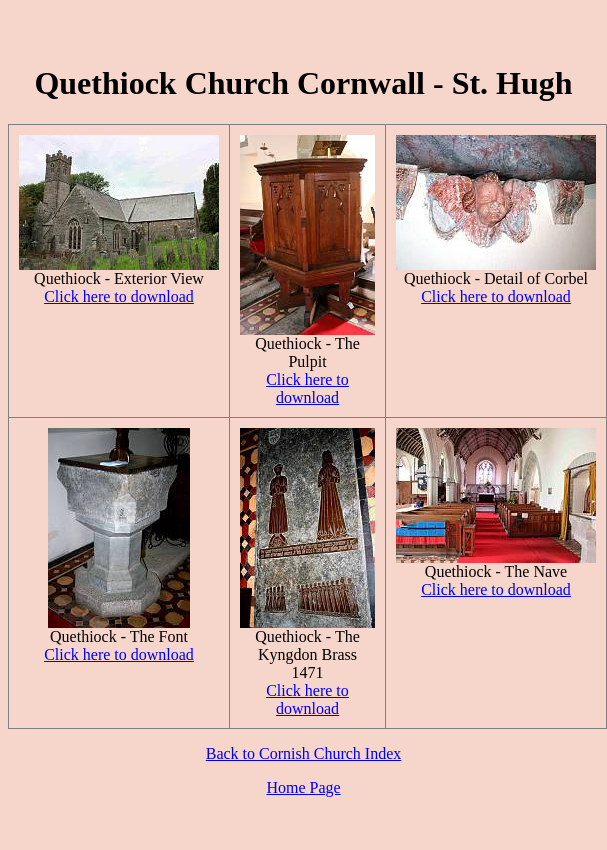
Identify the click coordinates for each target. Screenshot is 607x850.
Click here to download (119, 296)
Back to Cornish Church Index (304, 753)
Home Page (303, 787)
